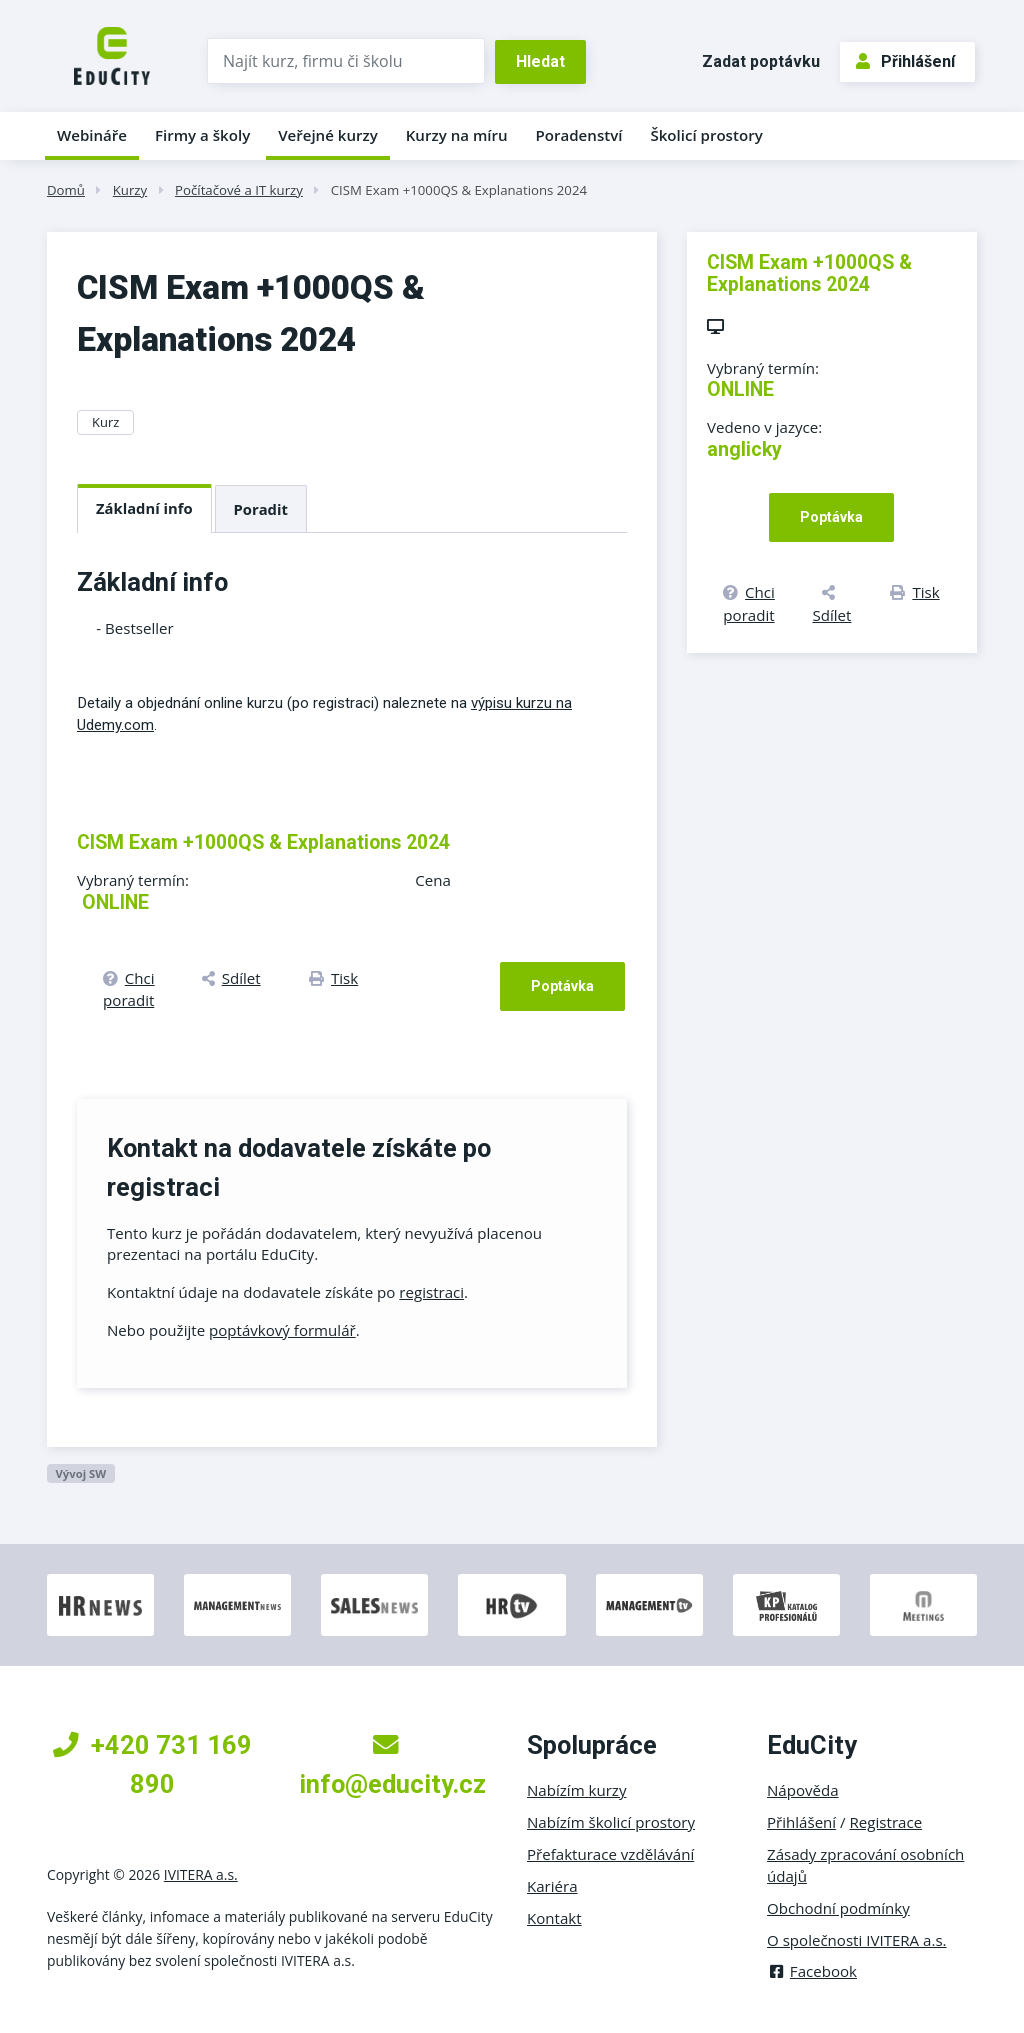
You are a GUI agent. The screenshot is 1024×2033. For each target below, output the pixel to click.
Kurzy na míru (457, 135)
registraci (431, 1292)
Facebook (812, 1971)
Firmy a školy (202, 135)
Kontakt (554, 1918)
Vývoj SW (80, 1473)
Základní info (144, 508)
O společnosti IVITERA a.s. (857, 1940)
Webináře (92, 135)
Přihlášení (905, 61)
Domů (66, 190)
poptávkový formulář (282, 1330)
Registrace (886, 1822)
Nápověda (803, 1790)
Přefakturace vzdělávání (610, 1854)
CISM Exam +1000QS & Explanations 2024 (459, 190)
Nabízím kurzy (576, 1790)
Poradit (261, 509)
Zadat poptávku (761, 61)
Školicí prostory (706, 135)
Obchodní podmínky (838, 1908)
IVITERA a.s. (201, 1874)
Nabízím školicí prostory (611, 1822)
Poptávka (562, 986)
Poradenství (579, 135)
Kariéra (552, 1886)
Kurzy (130, 190)
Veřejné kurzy (328, 135)
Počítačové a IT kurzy (239, 190)
